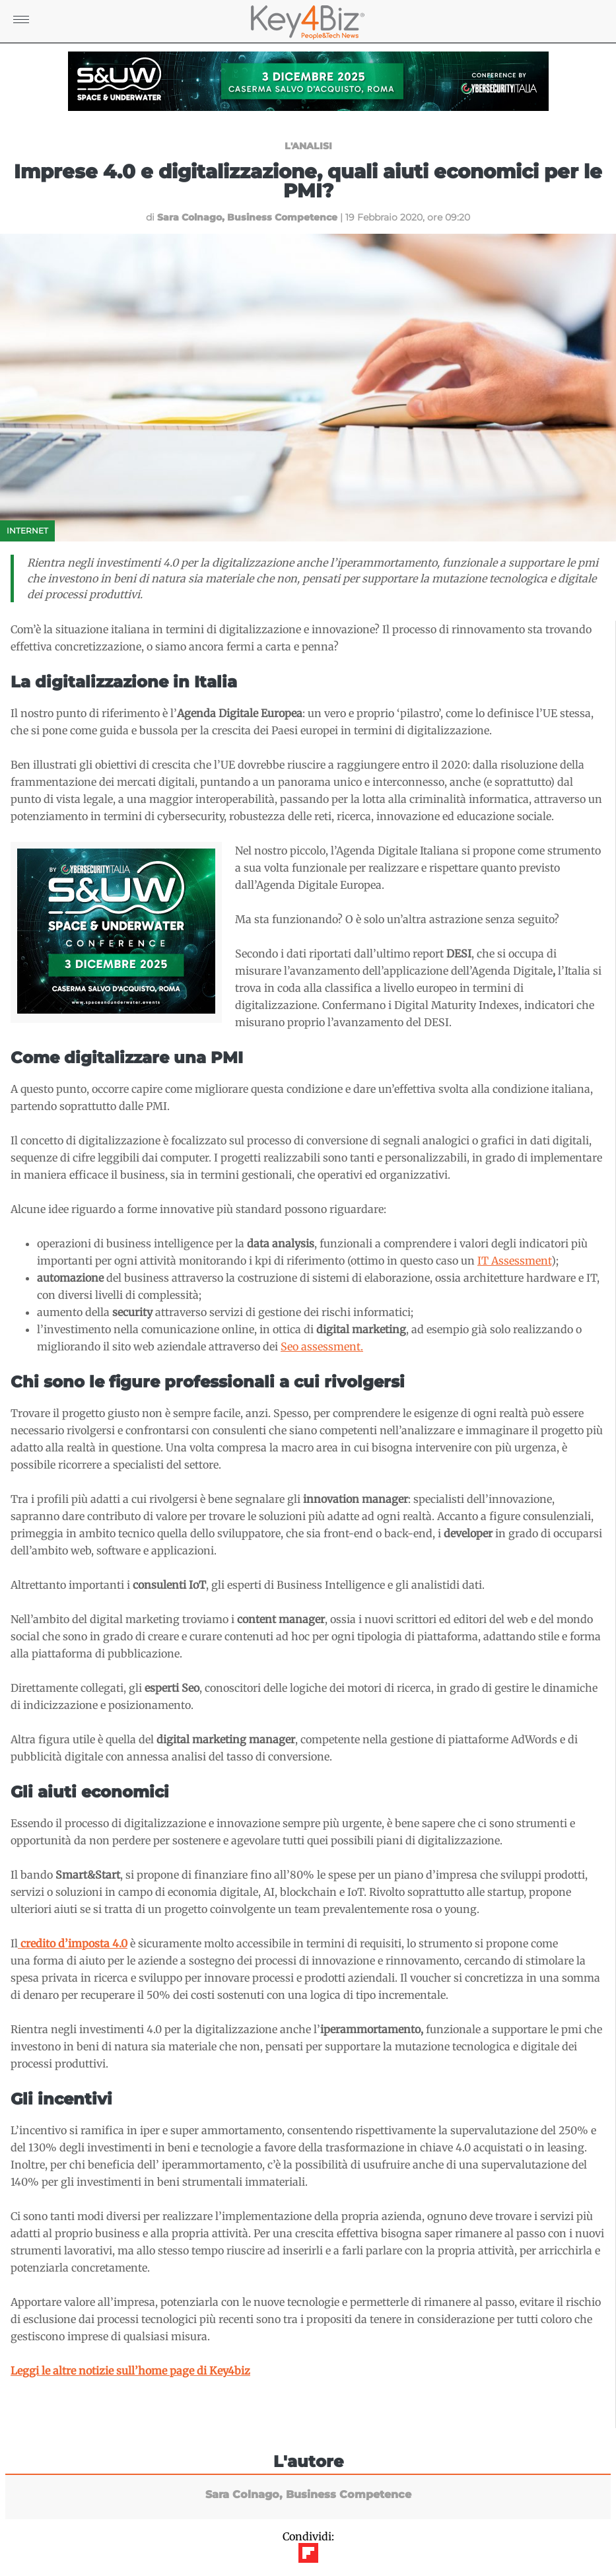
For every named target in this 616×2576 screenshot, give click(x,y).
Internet (27, 531)
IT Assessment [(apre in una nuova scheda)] (514, 1260)
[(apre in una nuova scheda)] (72, 1943)
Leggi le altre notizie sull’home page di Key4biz (130, 2370)
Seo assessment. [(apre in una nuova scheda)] (322, 1346)
